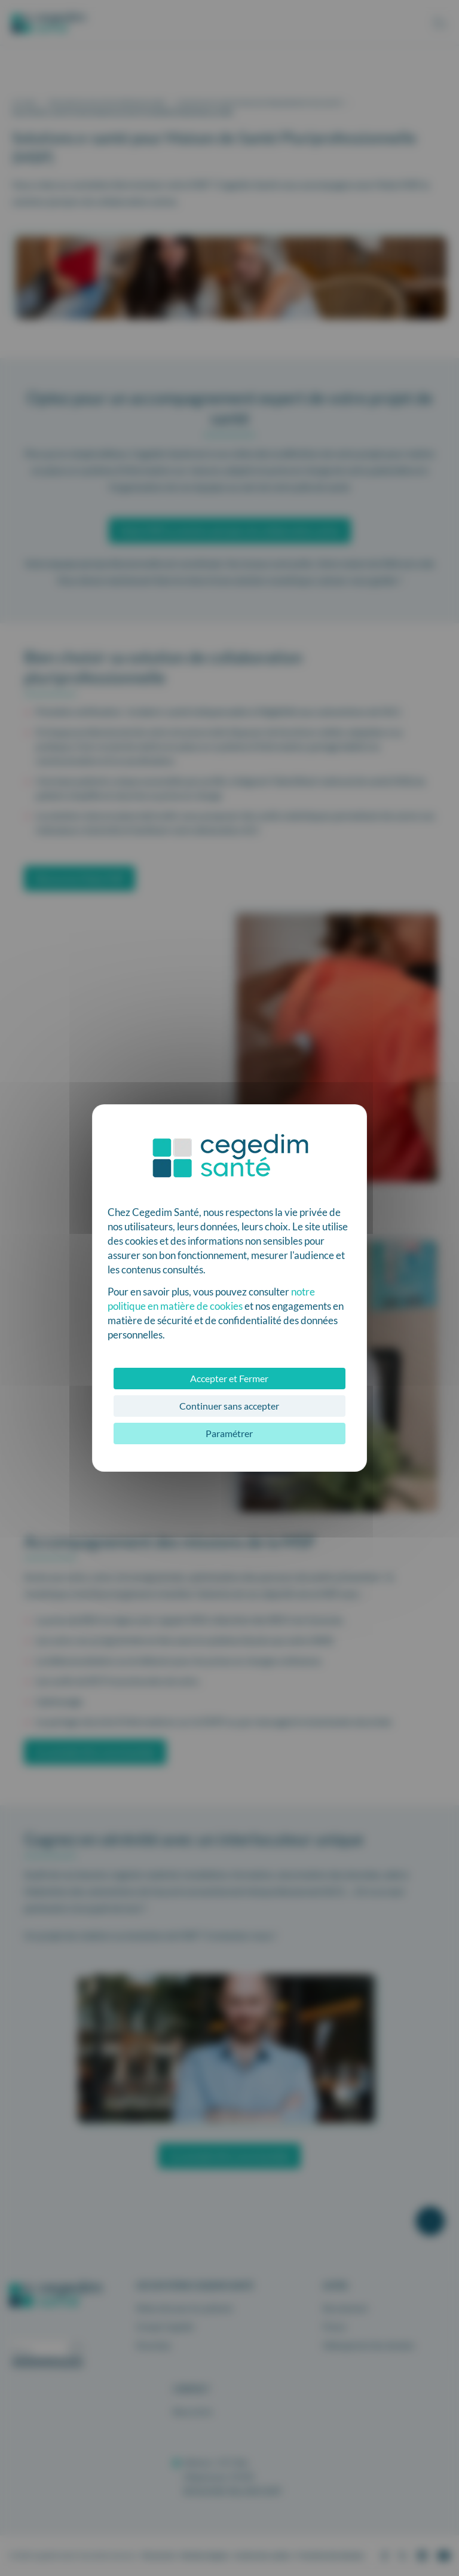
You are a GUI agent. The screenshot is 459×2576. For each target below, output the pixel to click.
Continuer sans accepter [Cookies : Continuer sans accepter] (229, 1405)
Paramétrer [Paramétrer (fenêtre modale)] (229, 1433)
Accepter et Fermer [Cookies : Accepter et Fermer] (229, 1378)
